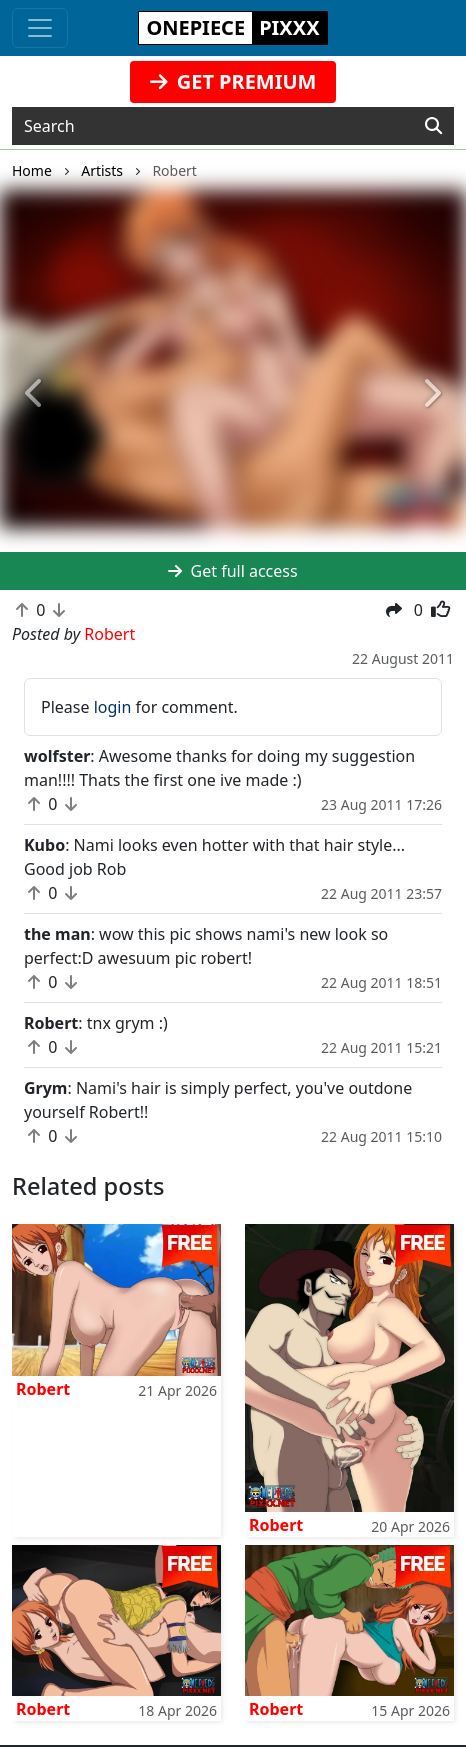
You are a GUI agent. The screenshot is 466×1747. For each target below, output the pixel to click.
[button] (35, 394)
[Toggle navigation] (40, 28)
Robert (43, 1389)
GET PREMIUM (233, 81)
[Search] (433, 126)
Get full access (232, 571)
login (113, 707)
